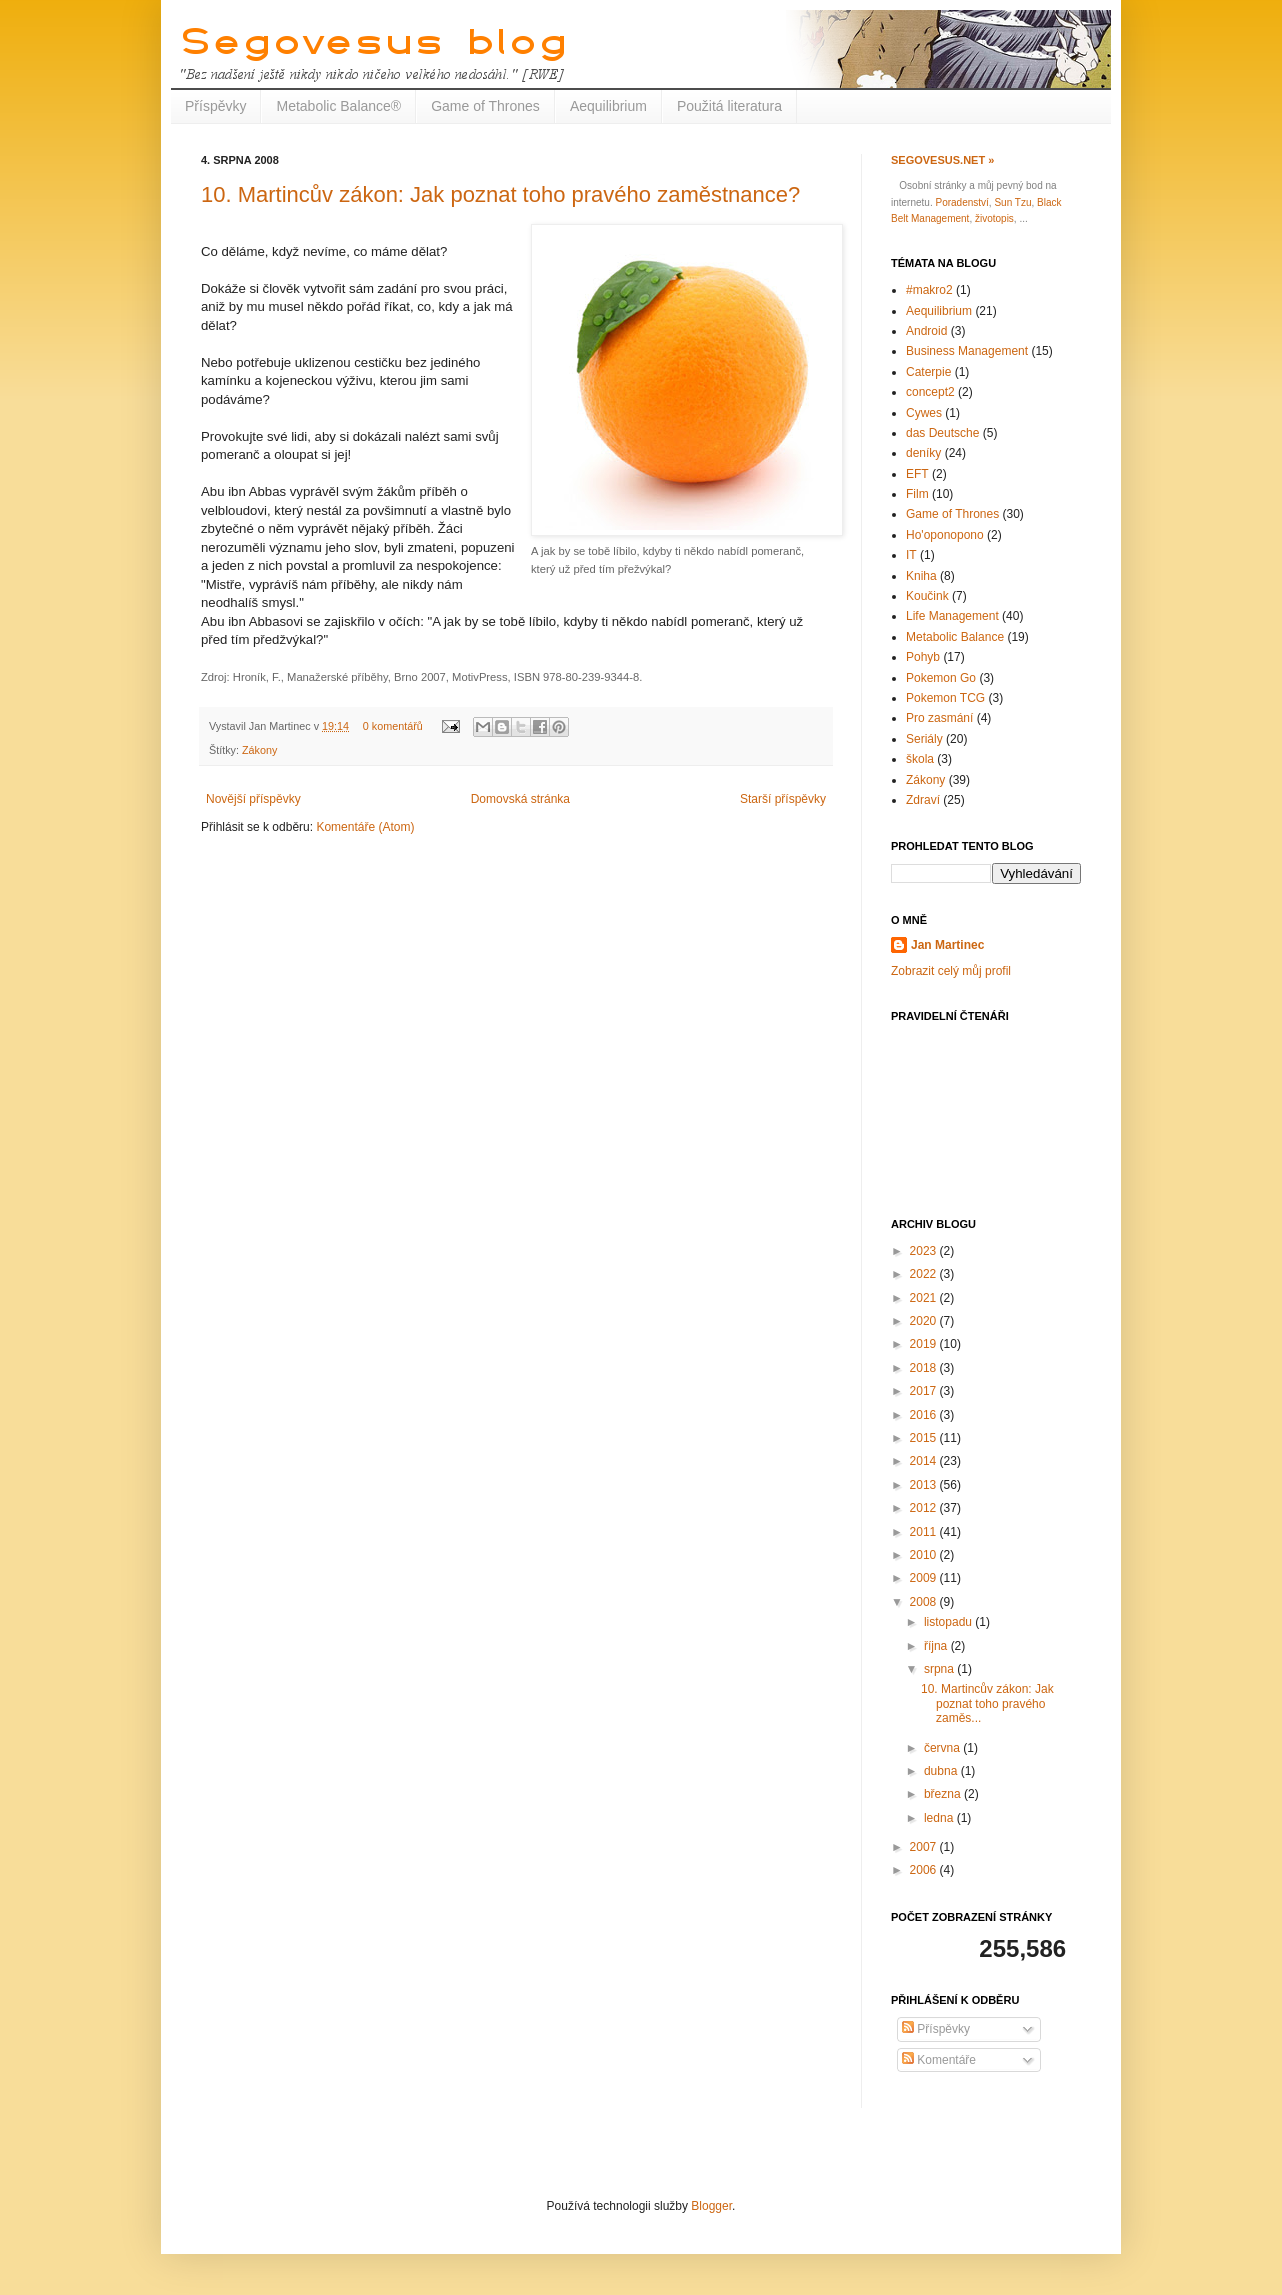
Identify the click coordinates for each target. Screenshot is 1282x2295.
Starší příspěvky (783, 799)
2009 (925, 1578)
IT (911, 555)
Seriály (924, 739)
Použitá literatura (729, 106)
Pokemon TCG (945, 698)
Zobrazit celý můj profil (951, 971)
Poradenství (961, 202)
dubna (942, 1771)
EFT (917, 474)
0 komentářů (393, 726)
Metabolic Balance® (338, 106)
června (943, 1748)
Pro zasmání (939, 718)
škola (920, 759)
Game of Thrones (485, 106)
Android (926, 331)
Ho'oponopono (945, 535)
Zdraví (923, 800)
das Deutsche (942, 433)
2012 (925, 1508)
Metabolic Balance (955, 637)
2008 (925, 1602)
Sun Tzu (1012, 202)
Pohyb (923, 657)
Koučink (927, 596)
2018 (925, 1368)
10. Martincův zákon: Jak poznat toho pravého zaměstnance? (500, 194)
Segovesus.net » (942, 160)
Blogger (711, 2206)
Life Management (952, 616)
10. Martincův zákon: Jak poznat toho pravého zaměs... (987, 1703)
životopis (994, 218)
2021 (925, 1298)
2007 (925, 1847)
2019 (925, 1344)
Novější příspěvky (253, 799)
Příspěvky (215, 106)
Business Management (967, 351)
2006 (925, 1870)
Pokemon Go (941, 678)
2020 (925, 1321)
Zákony (259, 750)
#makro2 (929, 290)
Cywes (924, 413)
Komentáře (939, 2060)
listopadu (949, 1622)
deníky (923, 453)
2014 (925, 1461)
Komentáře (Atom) (365, 827)
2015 (925, 1438)
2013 (925, 1485)
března (944, 1794)
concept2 (930, 392)
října (937, 1646)
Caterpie (928, 372)
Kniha (921, 576)
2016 (925, 1415)
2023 (925, 1251)
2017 (925, 1391)
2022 (925, 1274)
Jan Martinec (947, 945)
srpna (940, 1669)
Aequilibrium (608, 106)
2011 (925, 1532)
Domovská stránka (520, 799)
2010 (925, 1555)
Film (917, 494)
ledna (940, 1818)
